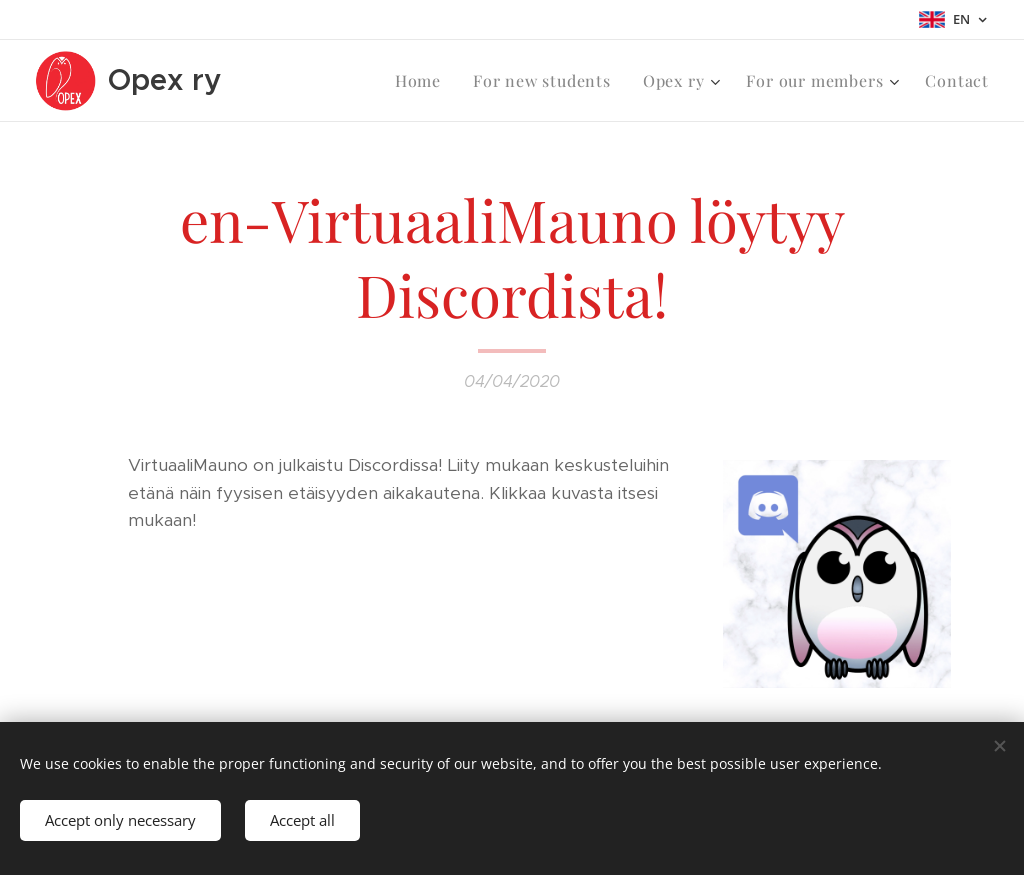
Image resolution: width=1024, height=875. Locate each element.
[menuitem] (423, 81)
